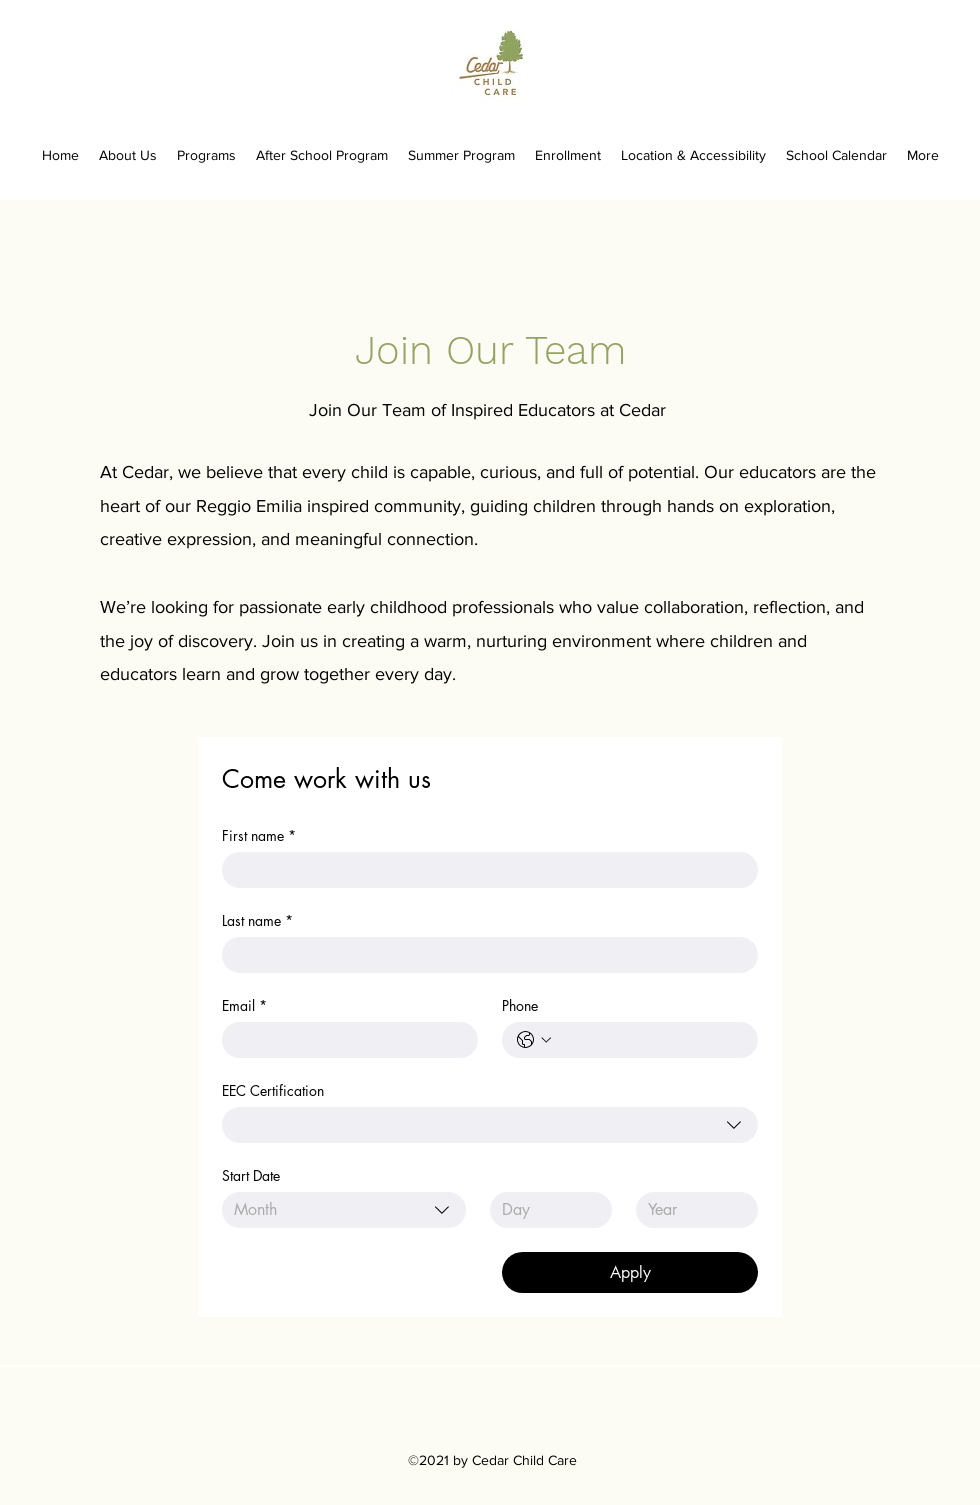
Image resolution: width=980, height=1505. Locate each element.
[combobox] (490, 1125)
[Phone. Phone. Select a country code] (534, 1040)
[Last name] (484, 955)
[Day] (545, 1210)
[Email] (344, 1040)
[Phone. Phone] (650, 1040)
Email (244, 1005)
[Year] (691, 1210)
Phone (520, 1005)
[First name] (484, 870)
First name (259, 835)
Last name (257, 920)
